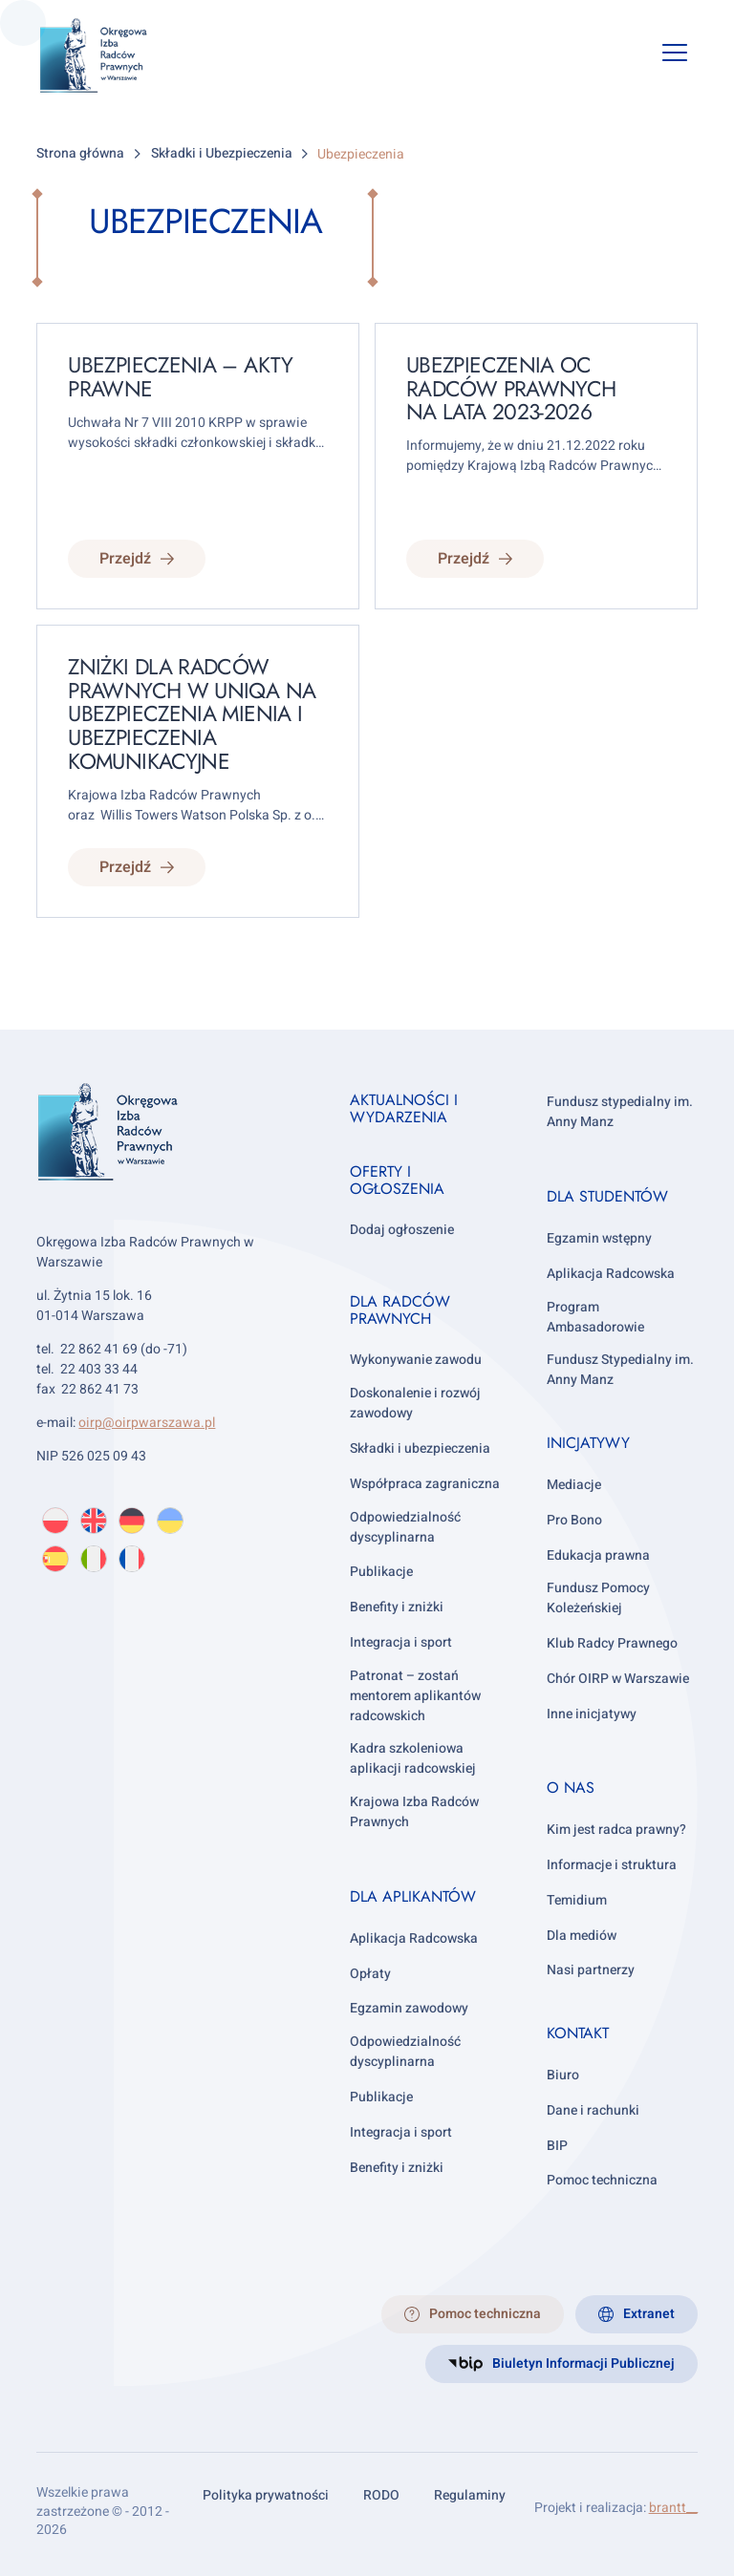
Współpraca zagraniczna (425, 1484)
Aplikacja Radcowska (414, 1938)
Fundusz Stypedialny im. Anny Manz (620, 1370)
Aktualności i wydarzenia (404, 1108)
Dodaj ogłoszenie (402, 1230)
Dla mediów (581, 1936)
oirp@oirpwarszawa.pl (146, 1423)
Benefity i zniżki (396, 1607)
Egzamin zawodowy (409, 2008)
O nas (570, 1787)
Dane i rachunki (593, 2110)
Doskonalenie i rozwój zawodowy (415, 1403)
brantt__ (673, 2508)
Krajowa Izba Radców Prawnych (414, 1812)
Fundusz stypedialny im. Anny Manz (620, 1112)
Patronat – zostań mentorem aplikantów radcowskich (415, 1696)
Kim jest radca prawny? (616, 1830)
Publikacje (381, 1572)
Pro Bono (574, 1520)
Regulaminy (470, 2495)
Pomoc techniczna (602, 2180)
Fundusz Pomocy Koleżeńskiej (598, 1598)
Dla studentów (607, 1196)
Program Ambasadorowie (595, 1317)
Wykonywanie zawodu (416, 1360)
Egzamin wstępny (599, 1238)
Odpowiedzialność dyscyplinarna (405, 1527)
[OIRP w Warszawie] (108, 56)
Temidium (577, 1900)
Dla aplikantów (413, 1896)
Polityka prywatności (266, 2495)
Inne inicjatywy (592, 1714)
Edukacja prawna (598, 1555)
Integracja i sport (401, 1642)
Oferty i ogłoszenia (397, 1180)
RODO (381, 2495)
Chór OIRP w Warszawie (618, 1679)
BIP (557, 2146)
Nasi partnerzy (591, 1970)
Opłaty (370, 1974)
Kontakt (578, 2033)
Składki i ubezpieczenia (420, 1448)
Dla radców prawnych (400, 1310)
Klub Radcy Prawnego (612, 1643)
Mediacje (574, 1485)
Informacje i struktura (612, 1865)
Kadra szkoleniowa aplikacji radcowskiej (413, 1758)
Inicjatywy (588, 1443)
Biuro (563, 2075)
